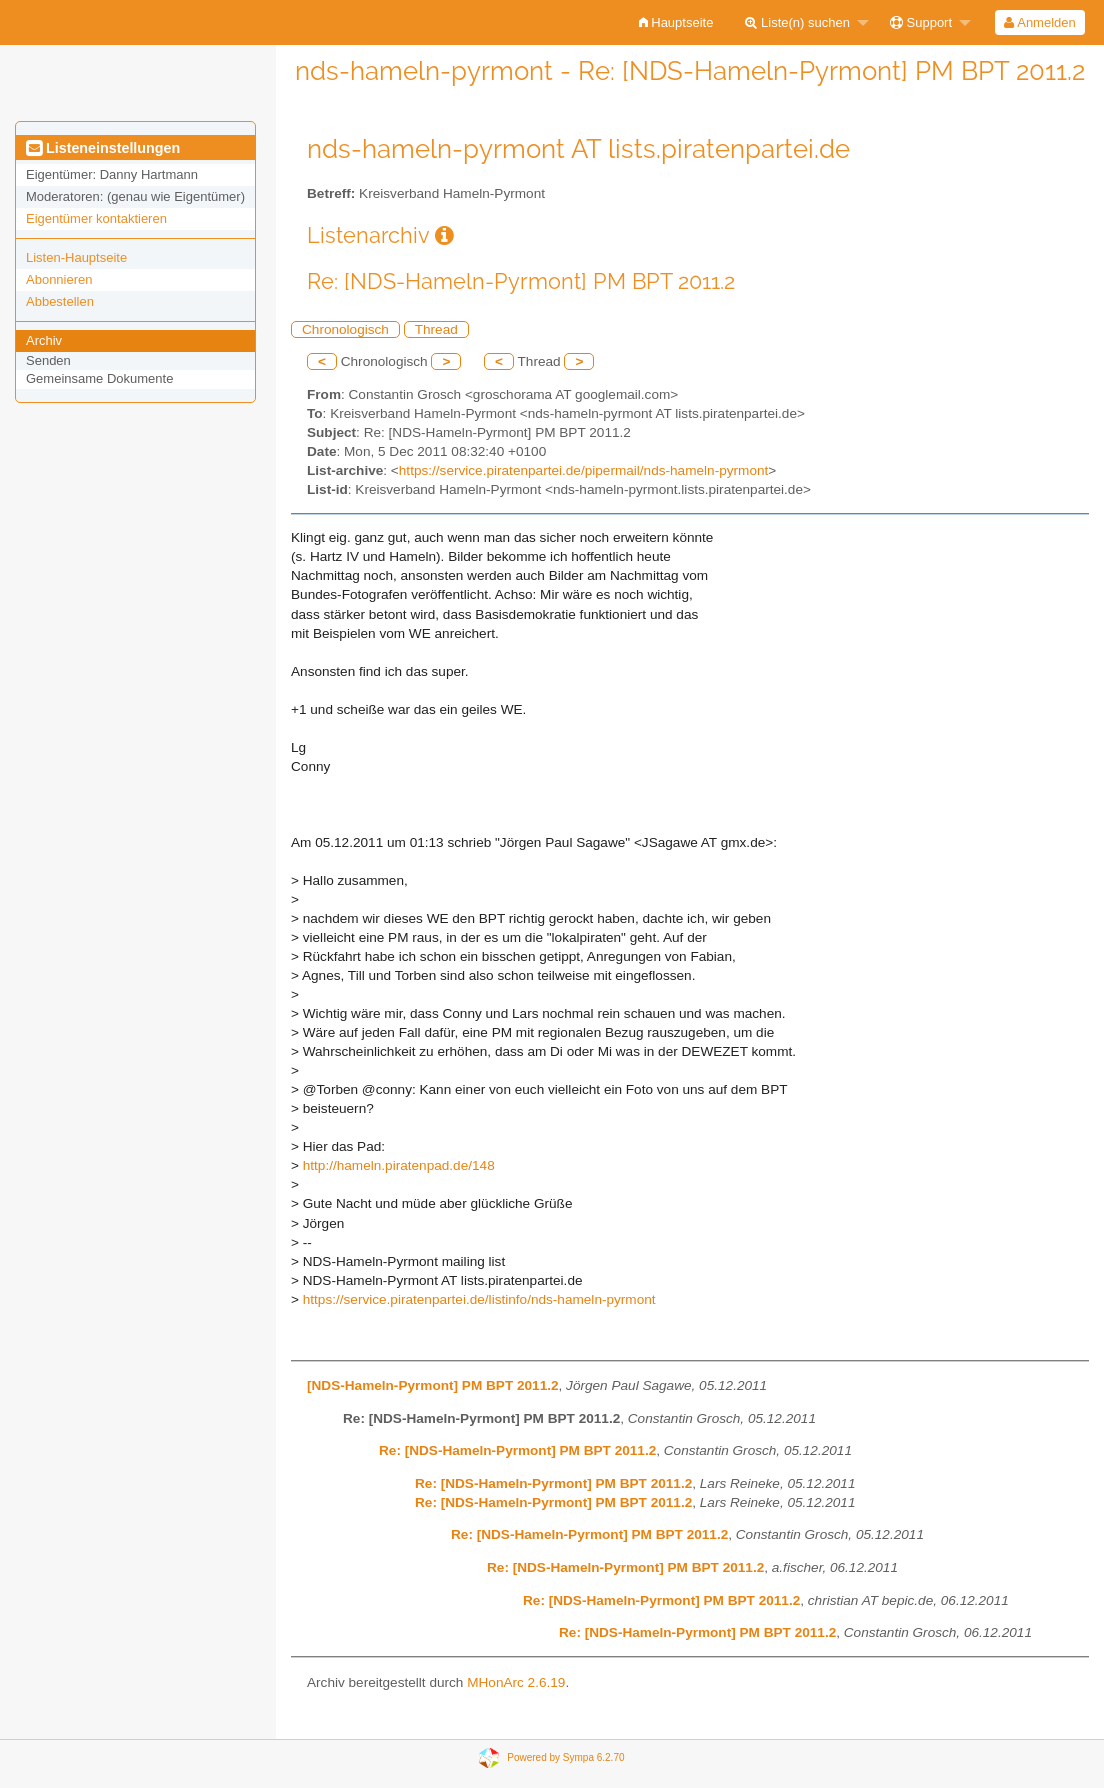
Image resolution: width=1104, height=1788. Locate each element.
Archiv (44, 340)
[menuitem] (676, 22)
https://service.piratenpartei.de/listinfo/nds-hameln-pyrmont (479, 1299)
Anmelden (1039, 22)
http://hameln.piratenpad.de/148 (399, 1165)
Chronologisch (345, 329)
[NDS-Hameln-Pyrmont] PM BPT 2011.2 (433, 1385)
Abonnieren (59, 279)
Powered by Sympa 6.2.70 (565, 1757)
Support (921, 22)
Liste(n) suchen (797, 22)
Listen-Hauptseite (76, 257)
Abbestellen (60, 301)
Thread (436, 329)
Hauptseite (676, 22)
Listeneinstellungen (103, 148)
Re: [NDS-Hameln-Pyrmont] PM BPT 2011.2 (517, 1450)
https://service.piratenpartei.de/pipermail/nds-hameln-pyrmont (583, 470)
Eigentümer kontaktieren (96, 218)
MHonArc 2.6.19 (516, 1682)
